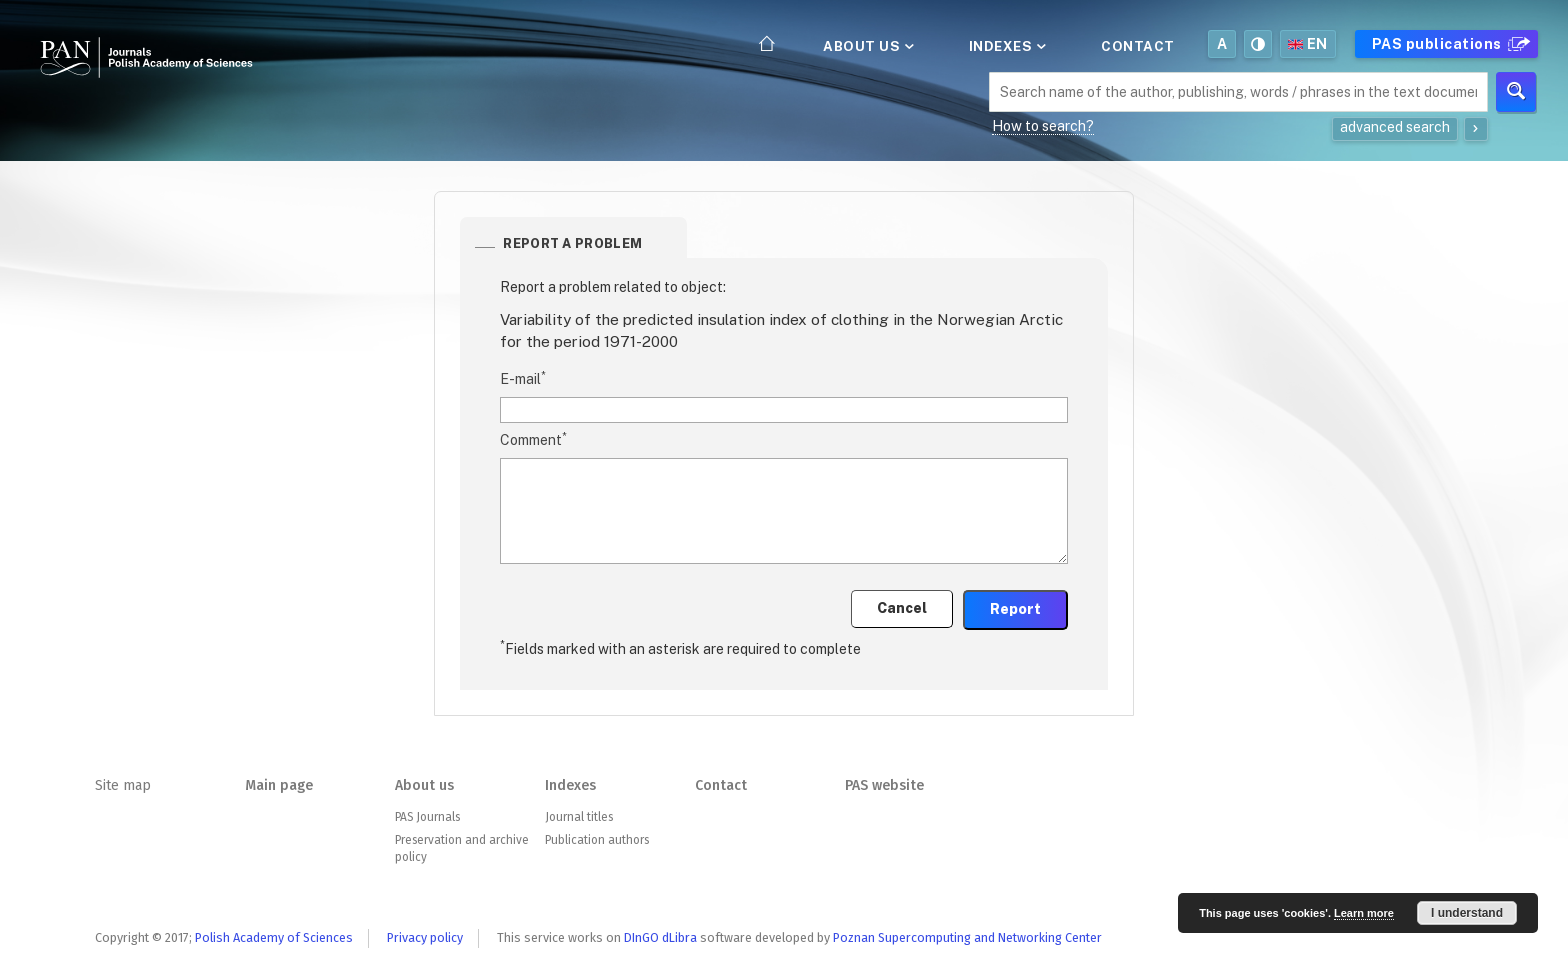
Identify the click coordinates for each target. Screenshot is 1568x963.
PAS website (884, 785)
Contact (1138, 46)
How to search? (1043, 126)
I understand (1467, 913)
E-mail (523, 378)
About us (867, 46)
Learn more (1364, 913)
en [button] (1308, 44)
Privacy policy (425, 937)
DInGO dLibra (660, 937)
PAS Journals (427, 817)
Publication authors (597, 840)
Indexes (1006, 46)
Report (1015, 609)
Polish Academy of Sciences (274, 937)
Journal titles (579, 817)
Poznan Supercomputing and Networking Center (967, 937)
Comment (533, 439)
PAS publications (1448, 44)
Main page (279, 785)
